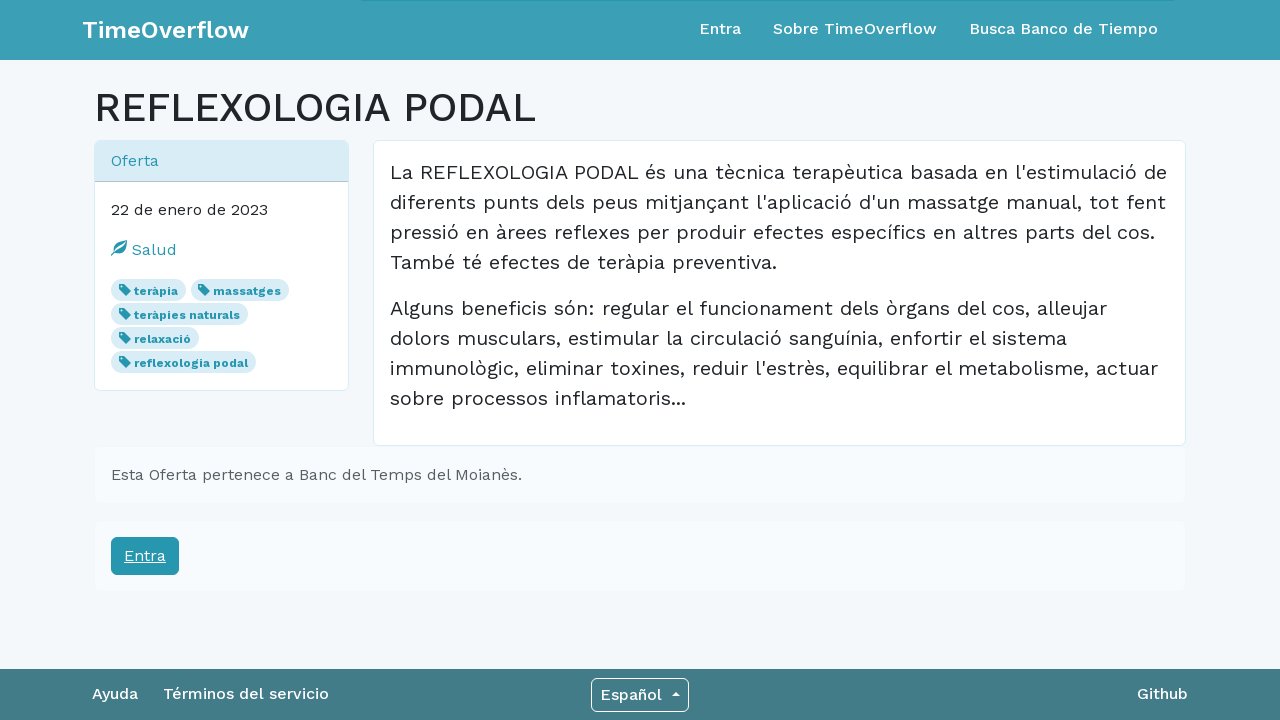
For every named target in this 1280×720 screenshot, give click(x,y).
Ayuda (115, 693)
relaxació (162, 339)
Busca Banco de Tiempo (1063, 28)
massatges (247, 291)
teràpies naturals (187, 315)
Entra (720, 28)
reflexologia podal (191, 363)
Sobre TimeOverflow (855, 28)
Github (1162, 693)
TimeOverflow (165, 30)
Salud (144, 249)
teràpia (156, 291)
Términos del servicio (246, 693)
